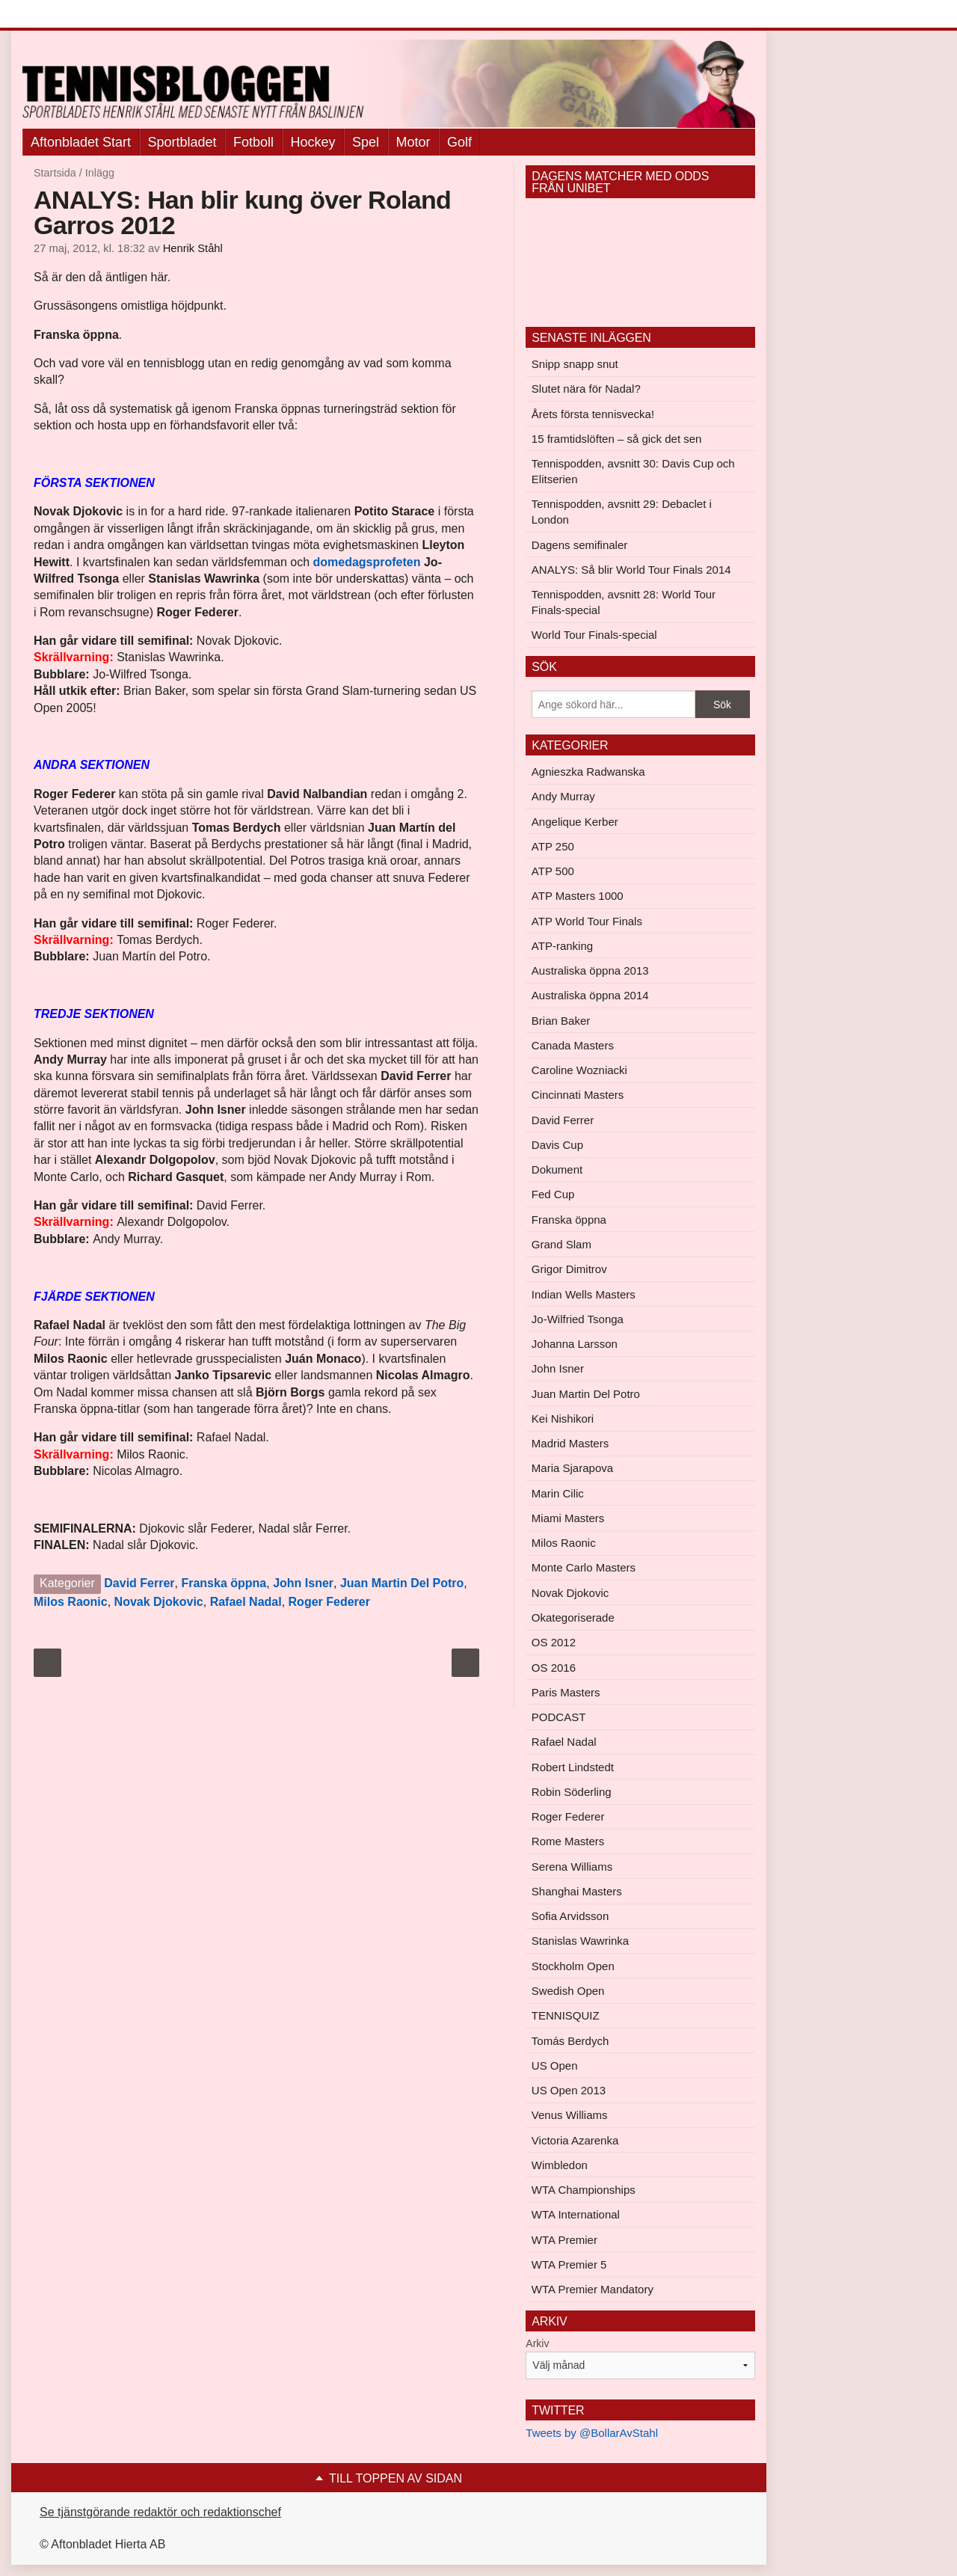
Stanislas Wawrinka (580, 1940)
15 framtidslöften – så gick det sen (617, 438)
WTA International (576, 2214)
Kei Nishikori (563, 1418)
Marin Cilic (558, 1493)
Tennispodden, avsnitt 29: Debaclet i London (622, 511)
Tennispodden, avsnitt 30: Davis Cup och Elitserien (633, 471)
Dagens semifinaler (579, 545)
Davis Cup (557, 1144)
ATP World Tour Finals (587, 921)
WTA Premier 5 (569, 2264)
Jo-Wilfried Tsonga (578, 1319)
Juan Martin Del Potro (402, 1583)
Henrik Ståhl (193, 248)
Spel (365, 142)
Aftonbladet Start (81, 142)
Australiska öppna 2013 (590, 970)
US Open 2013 (569, 2090)
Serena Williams (572, 1866)
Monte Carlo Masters (584, 1567)
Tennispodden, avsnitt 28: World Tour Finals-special (624, 602)
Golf (459, 142)
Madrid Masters (570, 1443)
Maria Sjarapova (572, 1468)
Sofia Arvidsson (570, 1916)
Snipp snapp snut (575, 364)
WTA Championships (584, 2189)
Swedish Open (568, 1990)
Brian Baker (561, 1020)
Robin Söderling (572, 1791)
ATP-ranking (562, 945)
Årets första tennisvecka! (593, 414)
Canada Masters (573, 1045)
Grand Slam (561, 1244)
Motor (413, 142)
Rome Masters (568, 1841)
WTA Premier (564, 2239)
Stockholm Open (573, 1966)
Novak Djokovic (158, 1601)
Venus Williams (570, 2115)
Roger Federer (329, 1601)
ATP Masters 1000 (578, 895)
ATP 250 (553, 846)
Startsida (55, 173)
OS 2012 (554, 1642)
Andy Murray (563, 796)
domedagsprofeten (367, 562)
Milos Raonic (71, 1601)
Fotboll (253, 142)
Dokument (557, 1169)
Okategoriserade (573, 1617)
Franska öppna (223, 1583)
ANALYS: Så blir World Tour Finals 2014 (631, 569)
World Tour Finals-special (594, 634)
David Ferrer (139, 1583)
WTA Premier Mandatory (592, 2289)
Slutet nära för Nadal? (586, 388)
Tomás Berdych (570, 2040)
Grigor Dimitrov (569, 1269)
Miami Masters (568, 1518)
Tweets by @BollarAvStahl (592, 2432)
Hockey (313, 142)
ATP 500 (553, 871)
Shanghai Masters (577, 1891)
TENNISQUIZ (566, 2015)
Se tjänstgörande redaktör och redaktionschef (160, 2512)
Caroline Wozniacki (579, 1070)
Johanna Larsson (575, 1343)
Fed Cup (553, 1194)
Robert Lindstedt (573, 1767)
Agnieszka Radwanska (588, 771)
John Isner (303, 1583)
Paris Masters (566, 1692)
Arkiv (537, 2343)
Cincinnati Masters (578, 1094)
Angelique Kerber (575, 821)
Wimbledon (560, 2165)
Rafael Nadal (246, 1601)
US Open (555, 2065)
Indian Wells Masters (584, 1294)
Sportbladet (182, 142)
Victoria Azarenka (575, 2140)
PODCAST (559, 1717)
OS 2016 (554, 1667)
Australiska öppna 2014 (590, 995)
